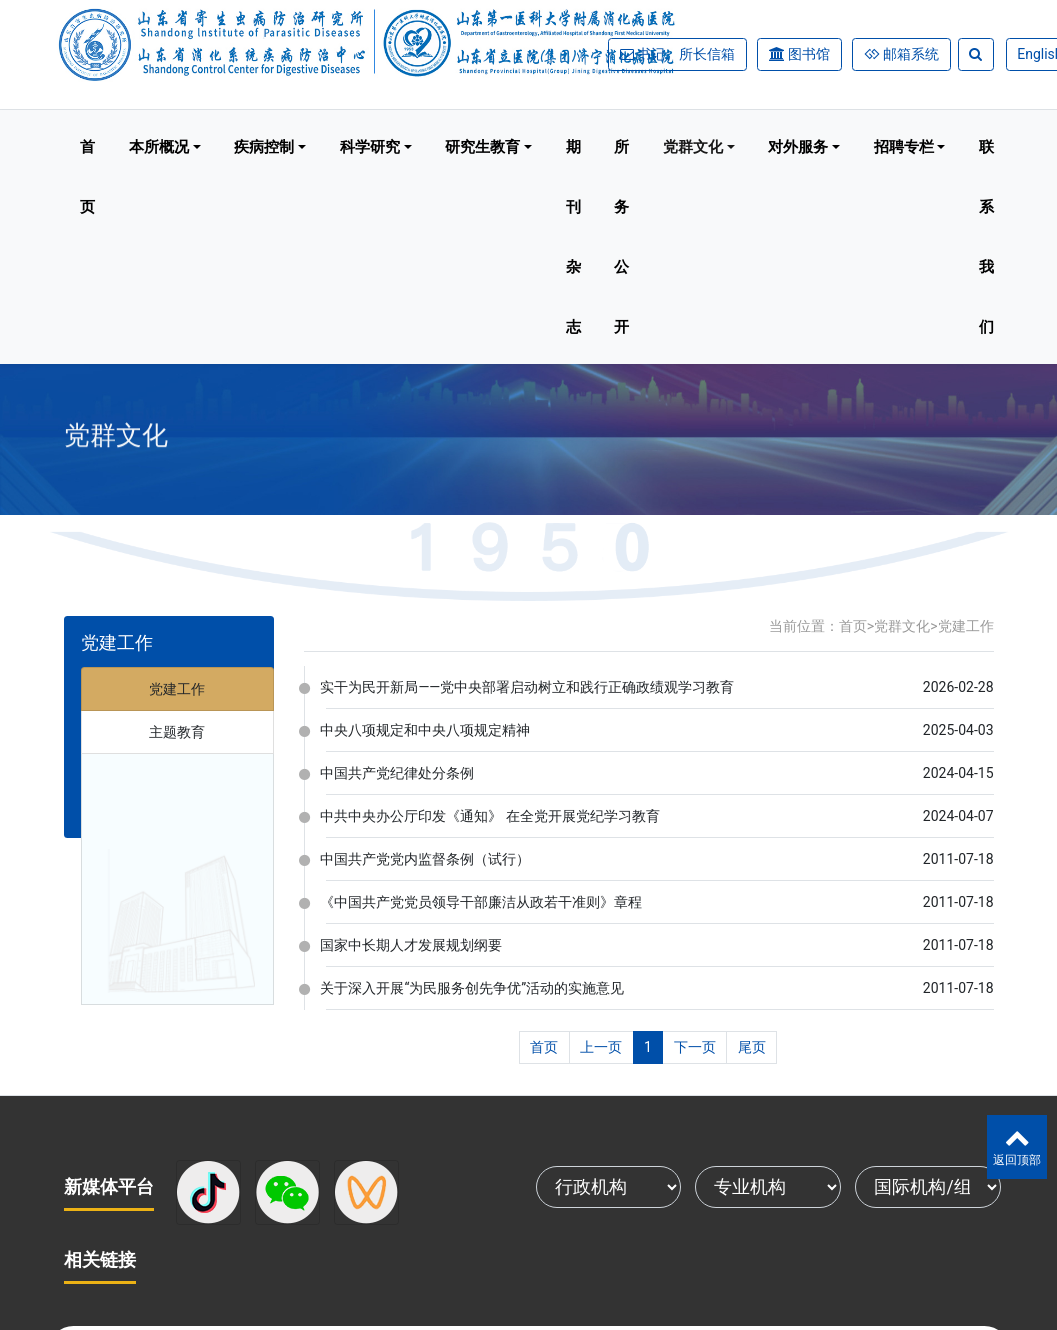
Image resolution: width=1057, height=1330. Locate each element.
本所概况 (159, 147)
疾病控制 (264, 147)
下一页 (695, 1047)
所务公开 (621, 237)
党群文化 (693, 147)
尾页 (752, 1047)
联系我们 (986, 237)
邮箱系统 (909, 54)
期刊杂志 (573, 237)
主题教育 (177, 732)
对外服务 (798, 147)
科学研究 (370, 147)
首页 (87, 177)
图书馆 (809, 54)
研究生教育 (482, 147)
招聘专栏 (904, 147)
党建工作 (177, 689)
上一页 (601, 1047)
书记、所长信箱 (686, 54)
